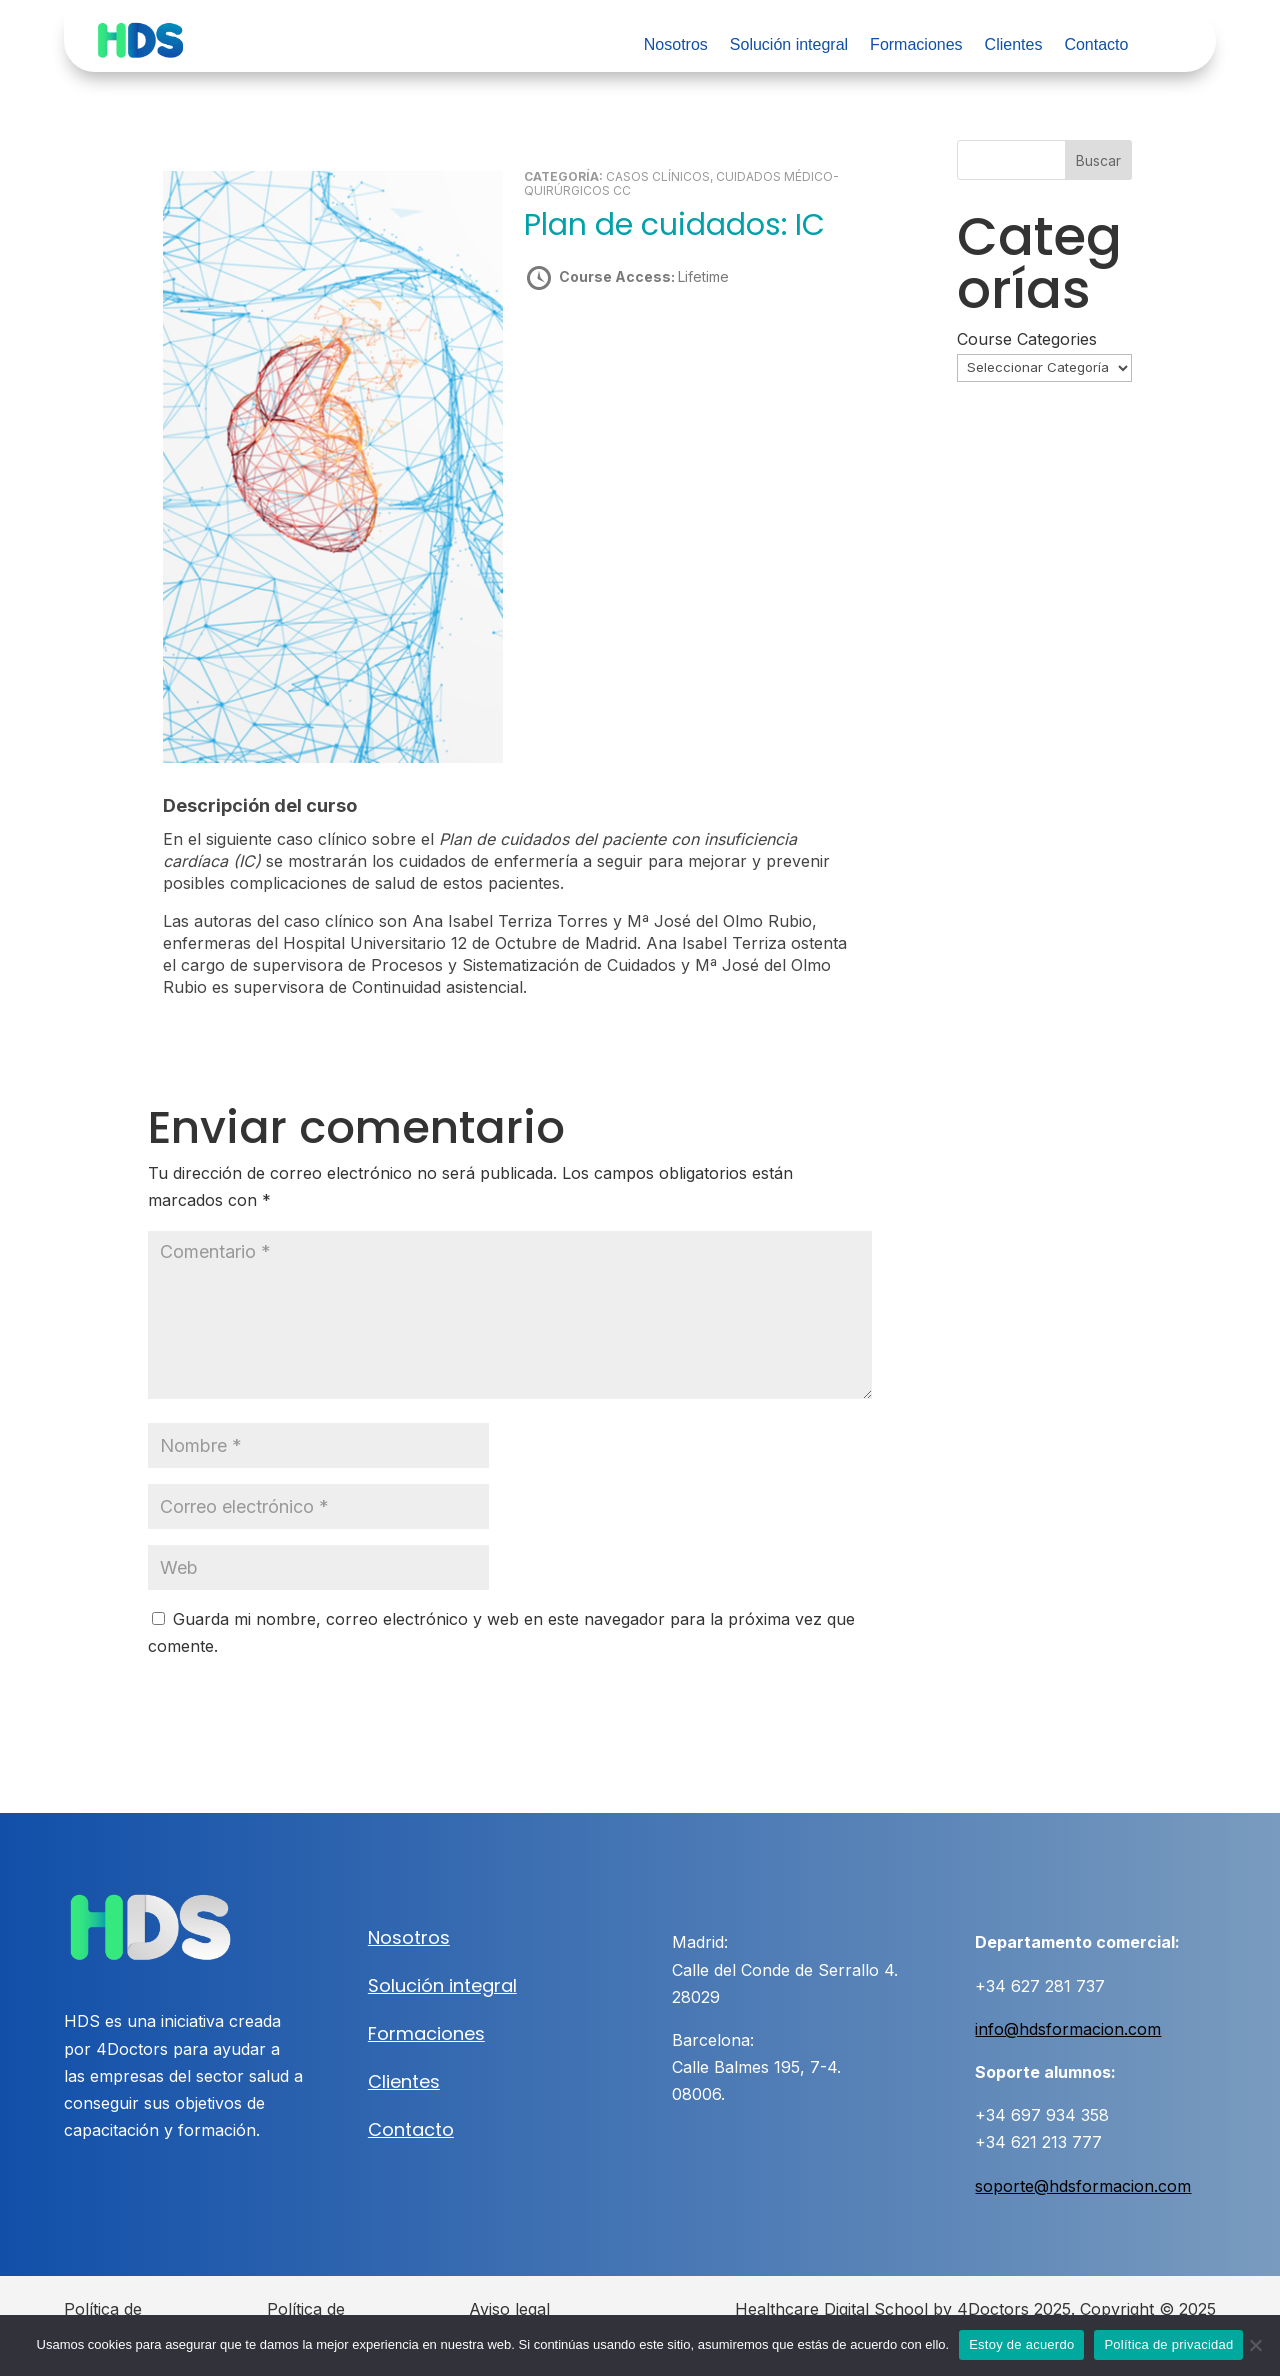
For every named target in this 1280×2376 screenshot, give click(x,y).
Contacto (1096, 45)
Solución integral (789, 45)
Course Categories (1027, 339)
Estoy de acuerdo (1021, 2344)
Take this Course (632, 347)
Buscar (1098, 160)
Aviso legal (509, 2309)
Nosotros (676, 45)
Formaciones (916, 45)
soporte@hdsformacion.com (1083, 2186)
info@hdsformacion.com (1068, 2029)
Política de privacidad (1168, 2344)
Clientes (1014, 45)
